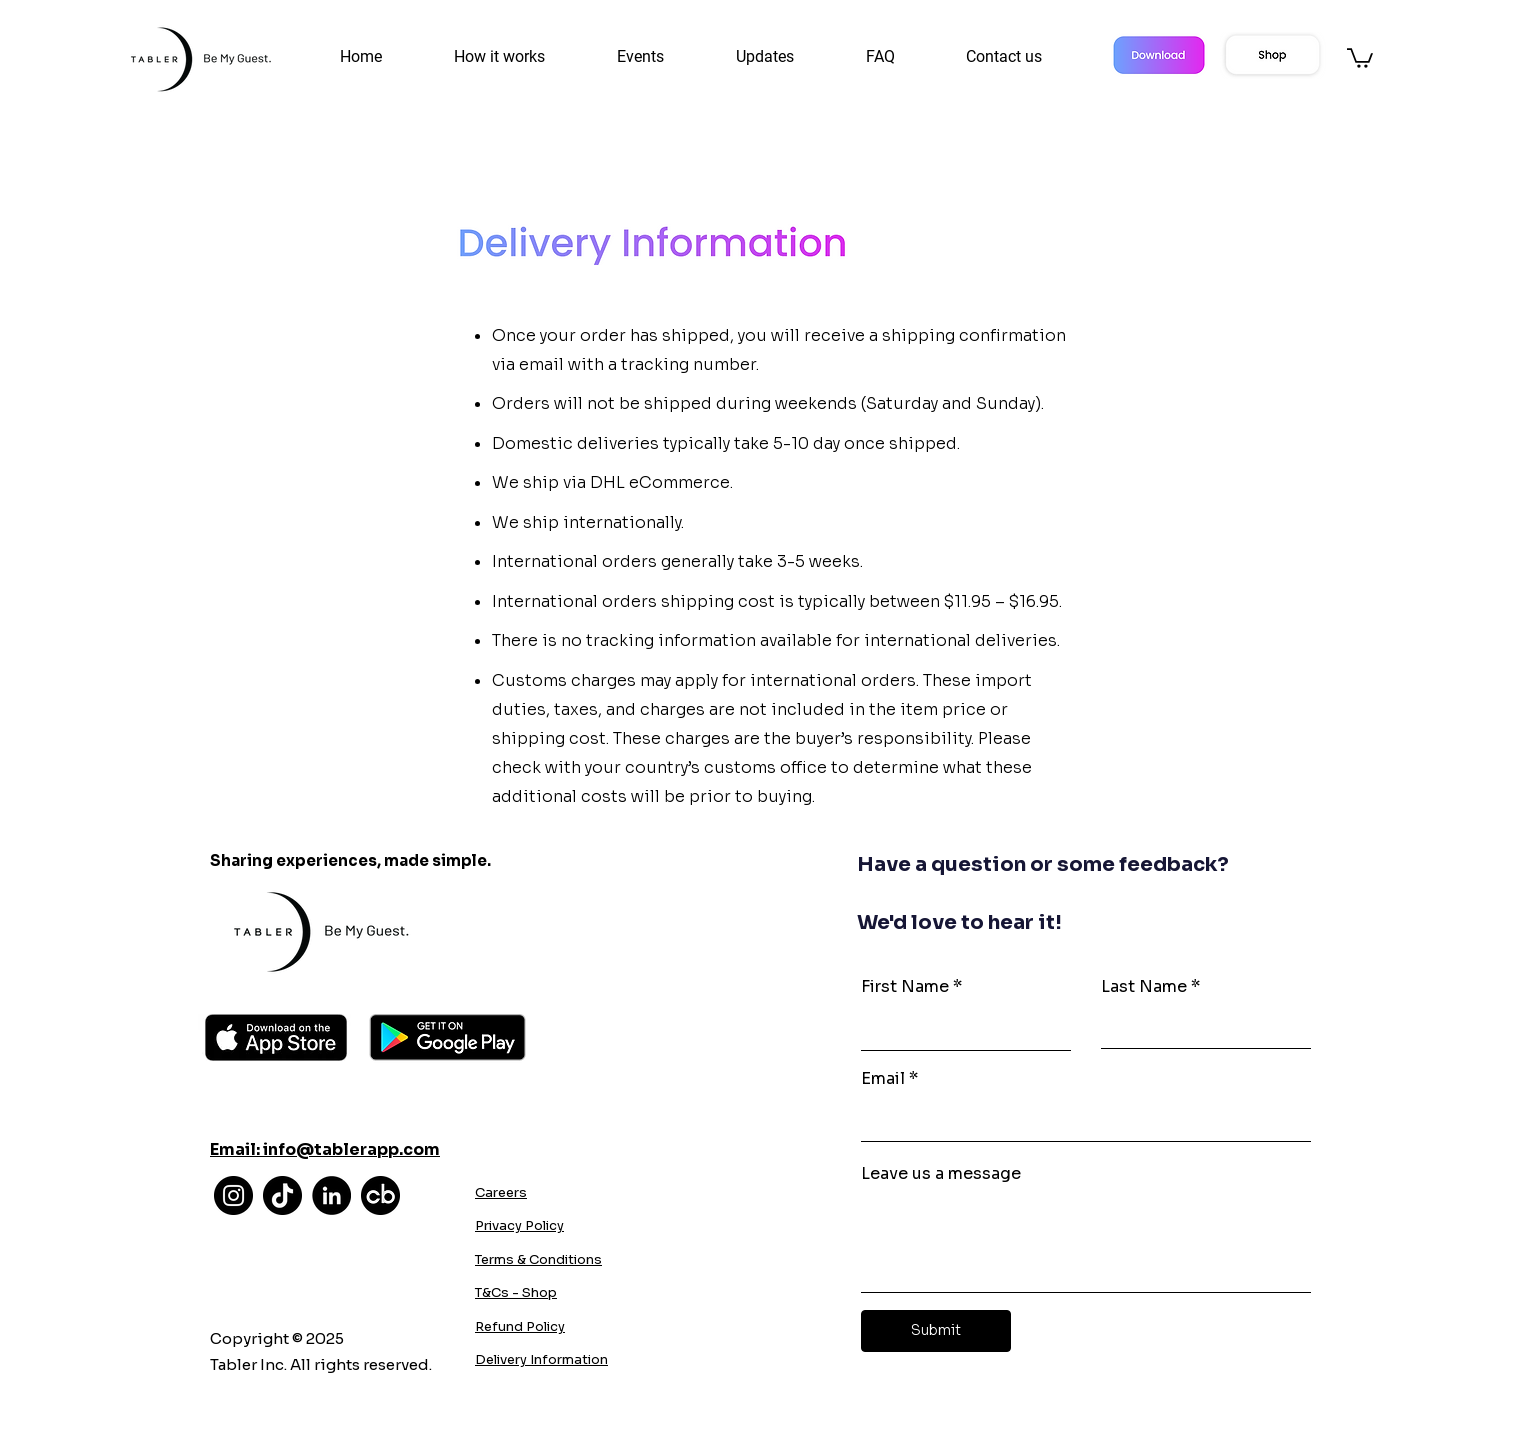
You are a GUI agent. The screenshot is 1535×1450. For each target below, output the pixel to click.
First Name (905, 987)
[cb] (380, 1195)
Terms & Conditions (538, 1259)
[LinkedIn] (331, 1195)
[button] (661, 57)
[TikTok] (282, 1195)
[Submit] (936, 1331)
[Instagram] (233, 1195)
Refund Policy (520, 1326)
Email (883, 1079)
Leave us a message (941, 1174)
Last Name (1144, 987)
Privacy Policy (519, 1225)
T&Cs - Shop (516, 1292)
